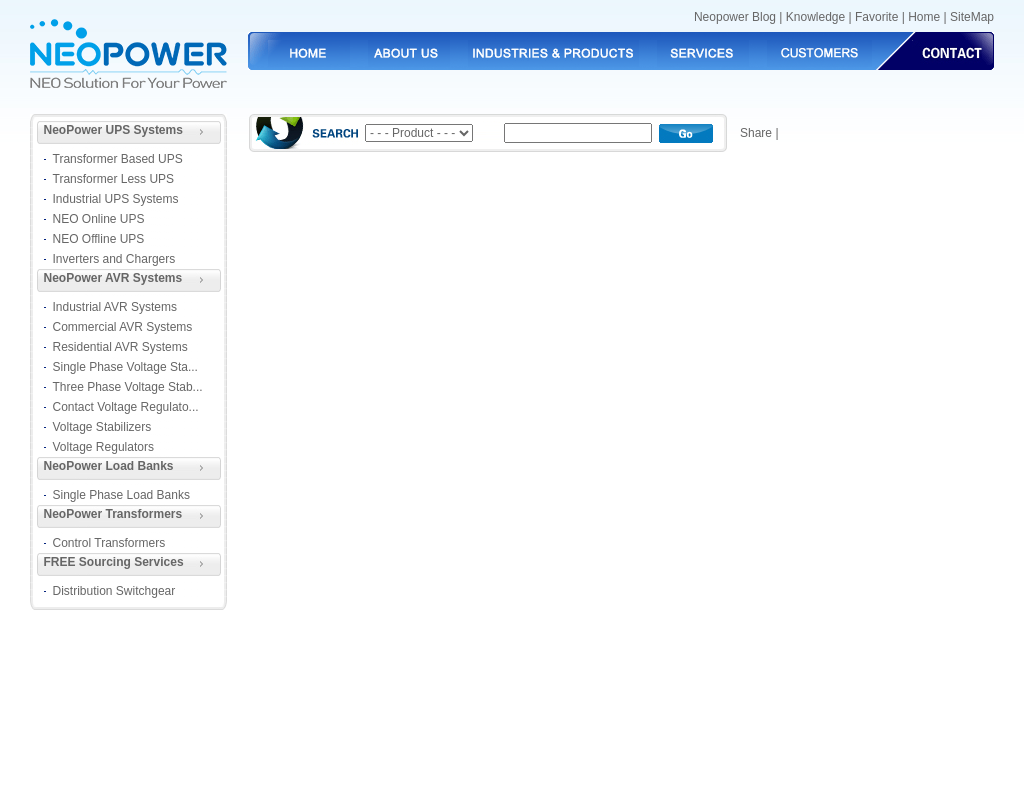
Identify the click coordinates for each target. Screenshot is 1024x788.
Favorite (876, 17)
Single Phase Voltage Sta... (125, 367)
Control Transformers (109, 543)
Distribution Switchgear (114, 591)
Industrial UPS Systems (116, 199)
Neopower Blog (735, 17)
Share (756, 133)
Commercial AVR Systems (123, 327)
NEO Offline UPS (99, 239)
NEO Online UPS (99, 219)
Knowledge (815, 17)
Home (924, 17)
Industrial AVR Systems (115, 307)
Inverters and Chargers (114, 259)
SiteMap (972, 17)
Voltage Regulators (103, 447)
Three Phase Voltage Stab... (128, 387)
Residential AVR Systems (120, 347)
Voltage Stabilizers (102, 427)
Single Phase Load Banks (121, 495)
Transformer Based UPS (118, 159)
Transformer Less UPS (114, 179)
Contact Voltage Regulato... (126, 407)
